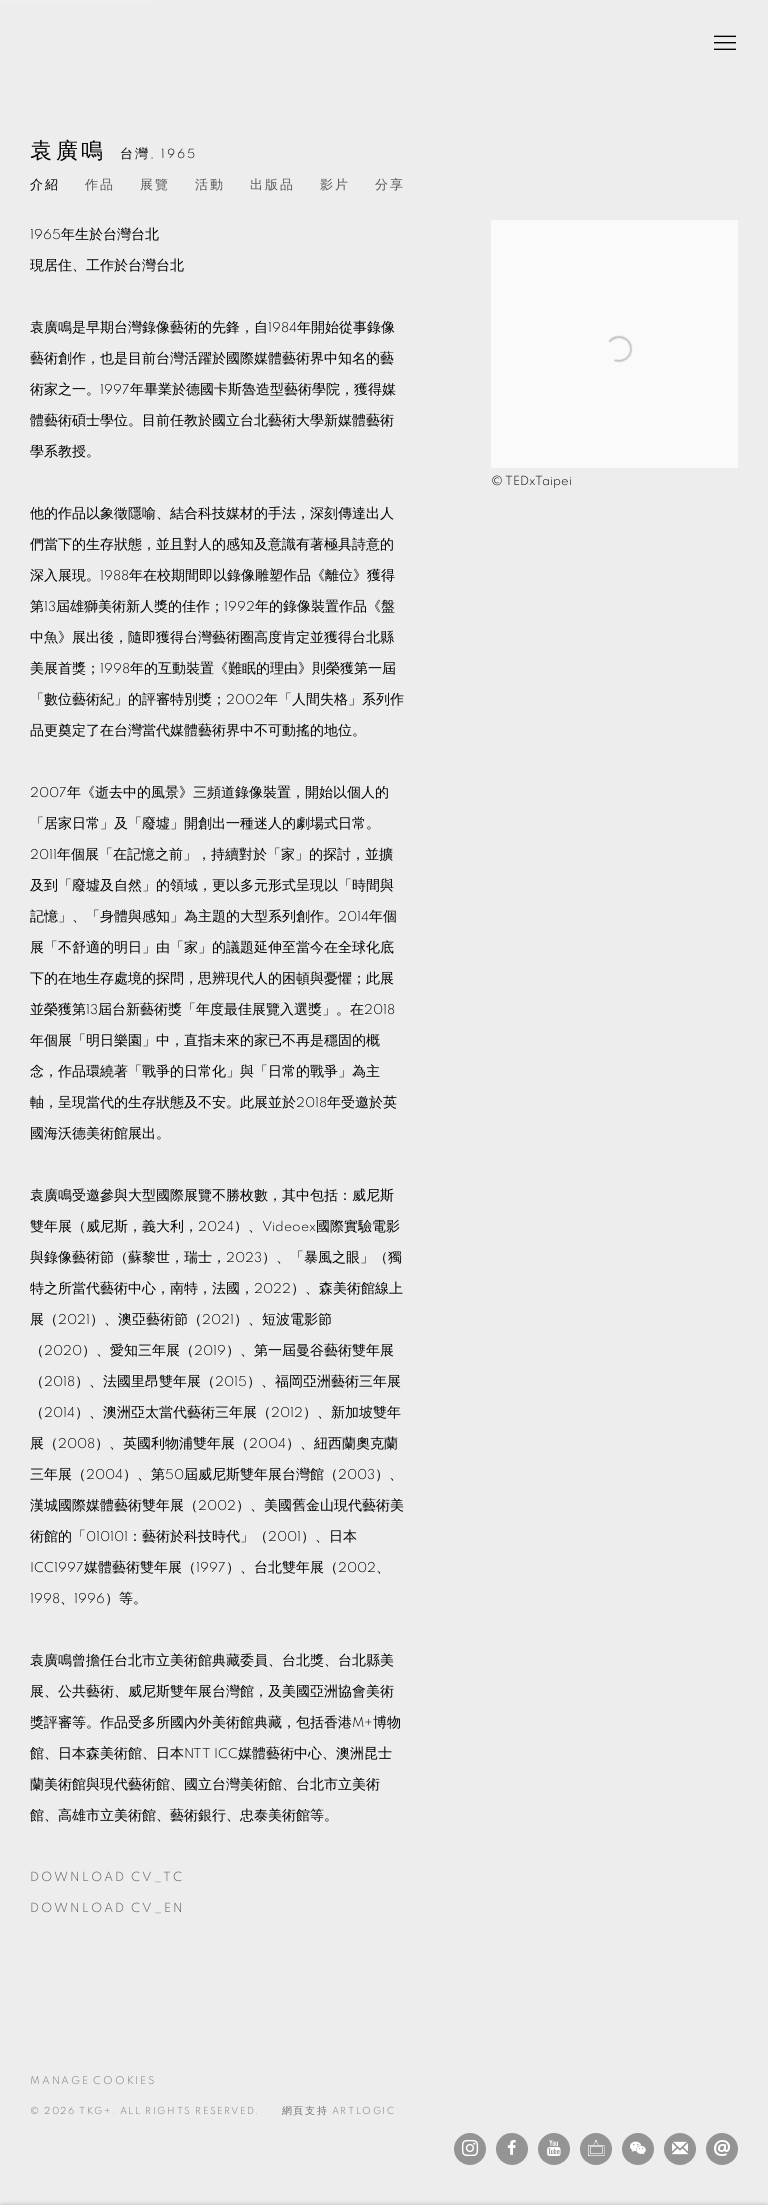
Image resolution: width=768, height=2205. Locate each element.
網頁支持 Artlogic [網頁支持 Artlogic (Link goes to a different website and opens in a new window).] (339, 2111)
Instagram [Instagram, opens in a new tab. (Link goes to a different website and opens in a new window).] (470, 2149)
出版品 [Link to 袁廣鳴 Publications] (272, 185)
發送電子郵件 (722, 2149)
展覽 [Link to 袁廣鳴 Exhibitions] (155, 185)
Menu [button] (723, 44)
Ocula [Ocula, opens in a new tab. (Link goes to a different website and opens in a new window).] (596, 2149)
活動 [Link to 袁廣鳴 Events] (210, 185)
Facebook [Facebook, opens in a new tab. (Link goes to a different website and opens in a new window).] (512, 2149)
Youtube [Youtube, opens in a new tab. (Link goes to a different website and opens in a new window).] (554, 2149)
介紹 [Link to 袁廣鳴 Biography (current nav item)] (45, 185)
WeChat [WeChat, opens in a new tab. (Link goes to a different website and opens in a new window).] (638, 2149)
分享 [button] (390, 185)
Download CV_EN (143, 1913)
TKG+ (80, 44)
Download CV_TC (143, 1882)
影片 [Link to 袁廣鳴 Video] (335, 185)
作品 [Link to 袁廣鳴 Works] (100, 185)
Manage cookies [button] (93, 2080)
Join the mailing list (680, 2149)
